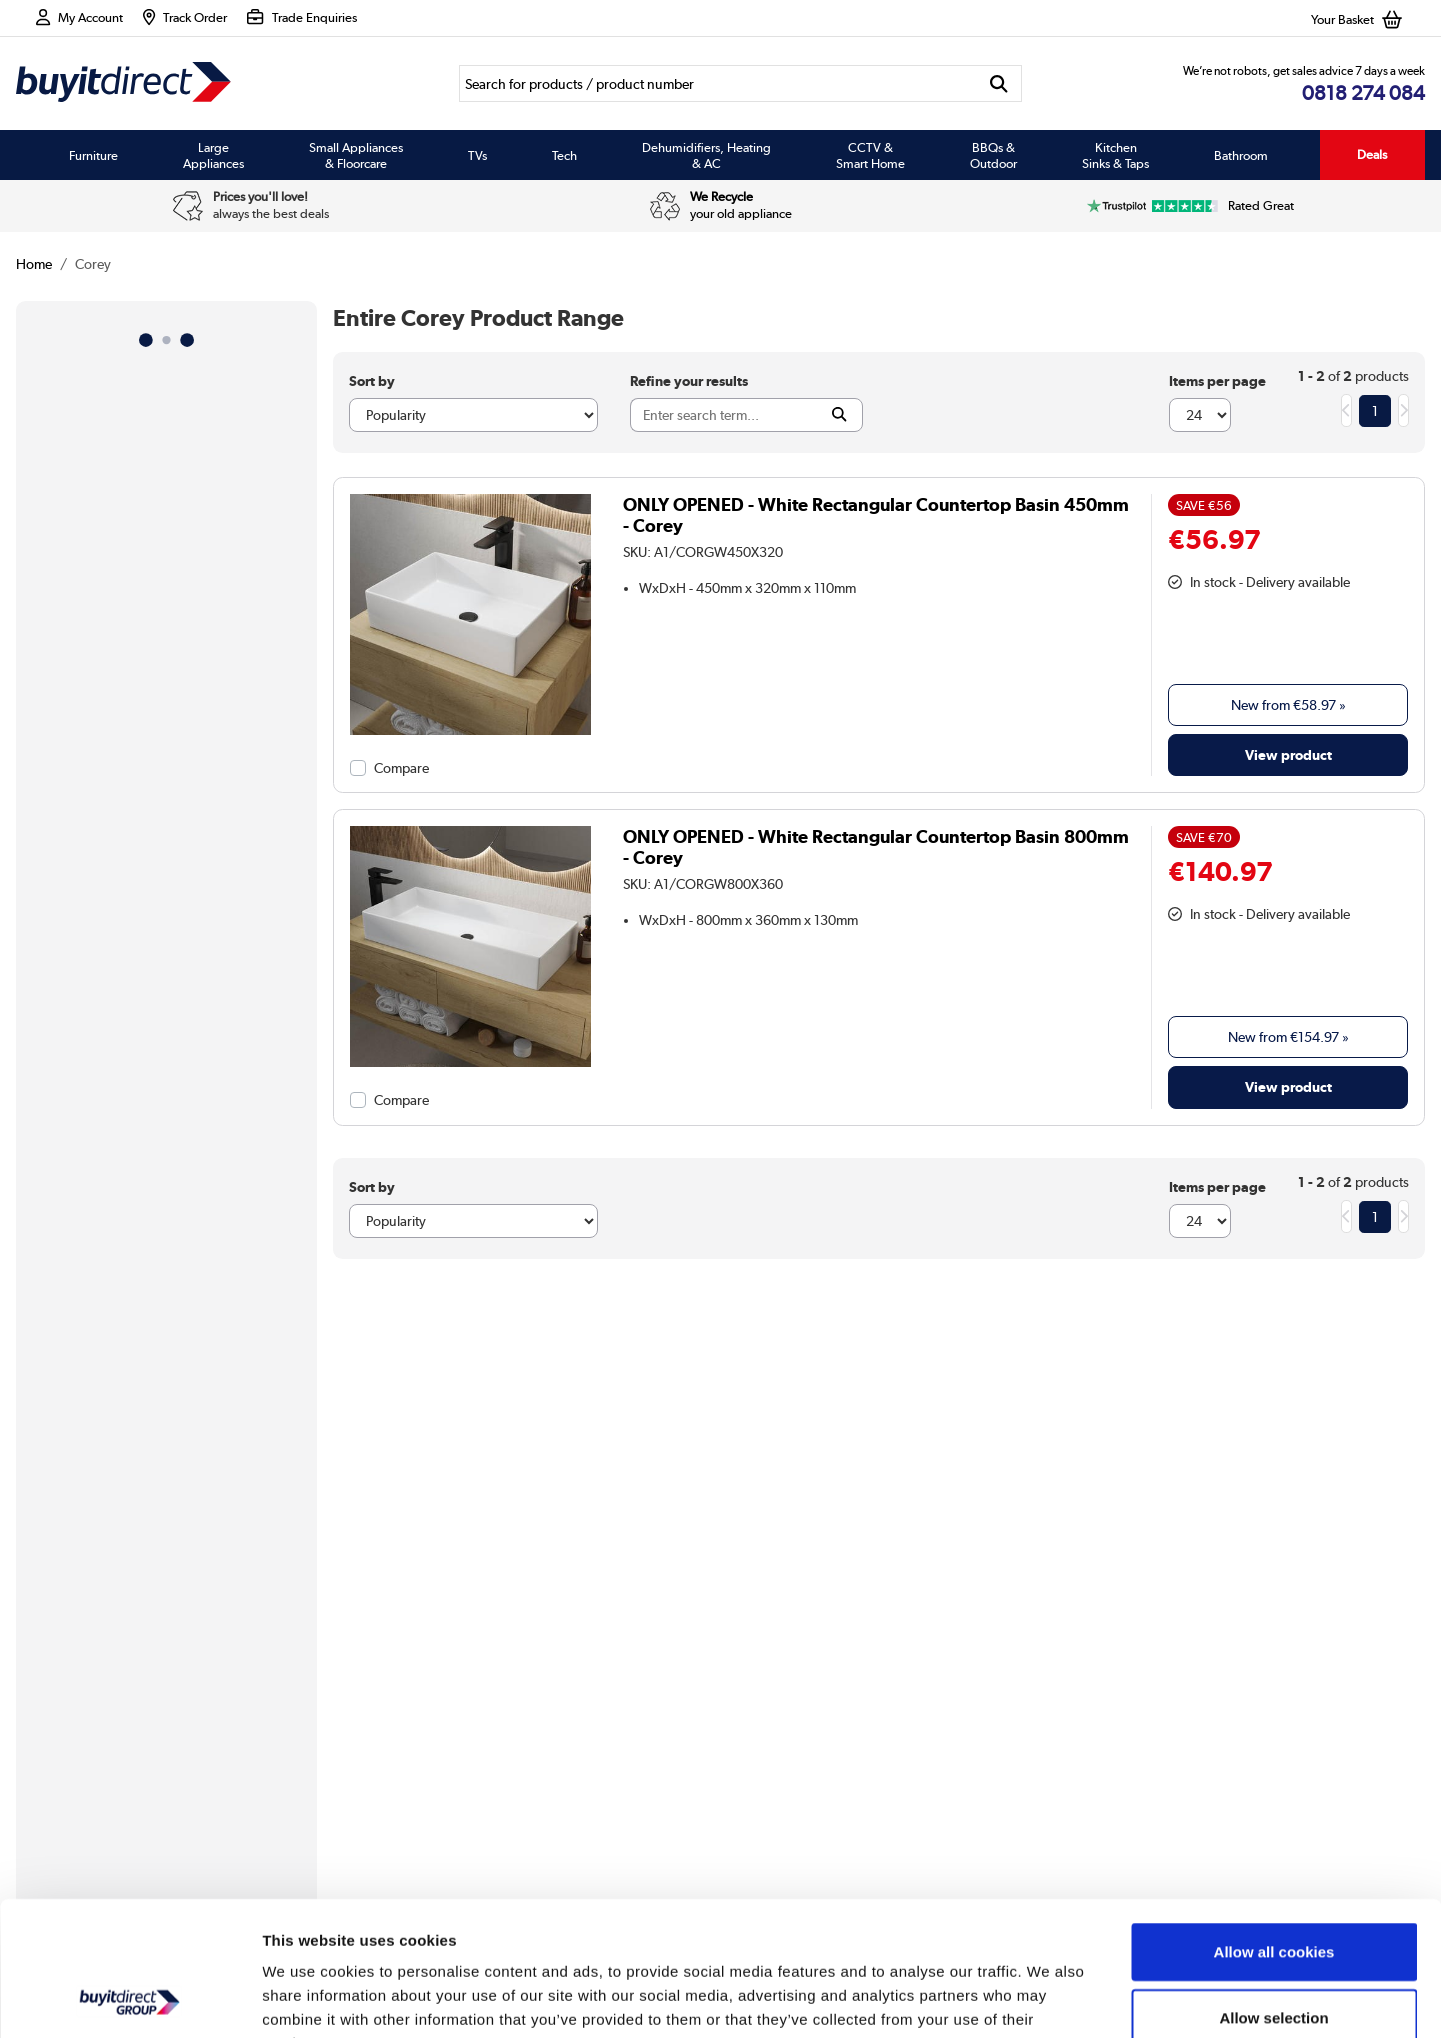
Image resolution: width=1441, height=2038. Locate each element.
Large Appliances (213, 155)
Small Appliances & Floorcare (356, 155)
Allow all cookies (1274, 1825)
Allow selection (1273, 1891)
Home (34, 264)
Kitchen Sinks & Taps (1115, 155)
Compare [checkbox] (401, 768)
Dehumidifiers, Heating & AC (706, 155)
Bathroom (1241, 155)
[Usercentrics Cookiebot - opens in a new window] (129, 1999)
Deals (1372, 154)
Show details (1049, 1998)
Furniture (93, 155)
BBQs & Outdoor (993, 155)
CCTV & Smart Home (870, 155)
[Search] (717, 83)
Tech (564, 155)
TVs (477, 155)
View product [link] (1288, 754)
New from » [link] (1288, 705)
